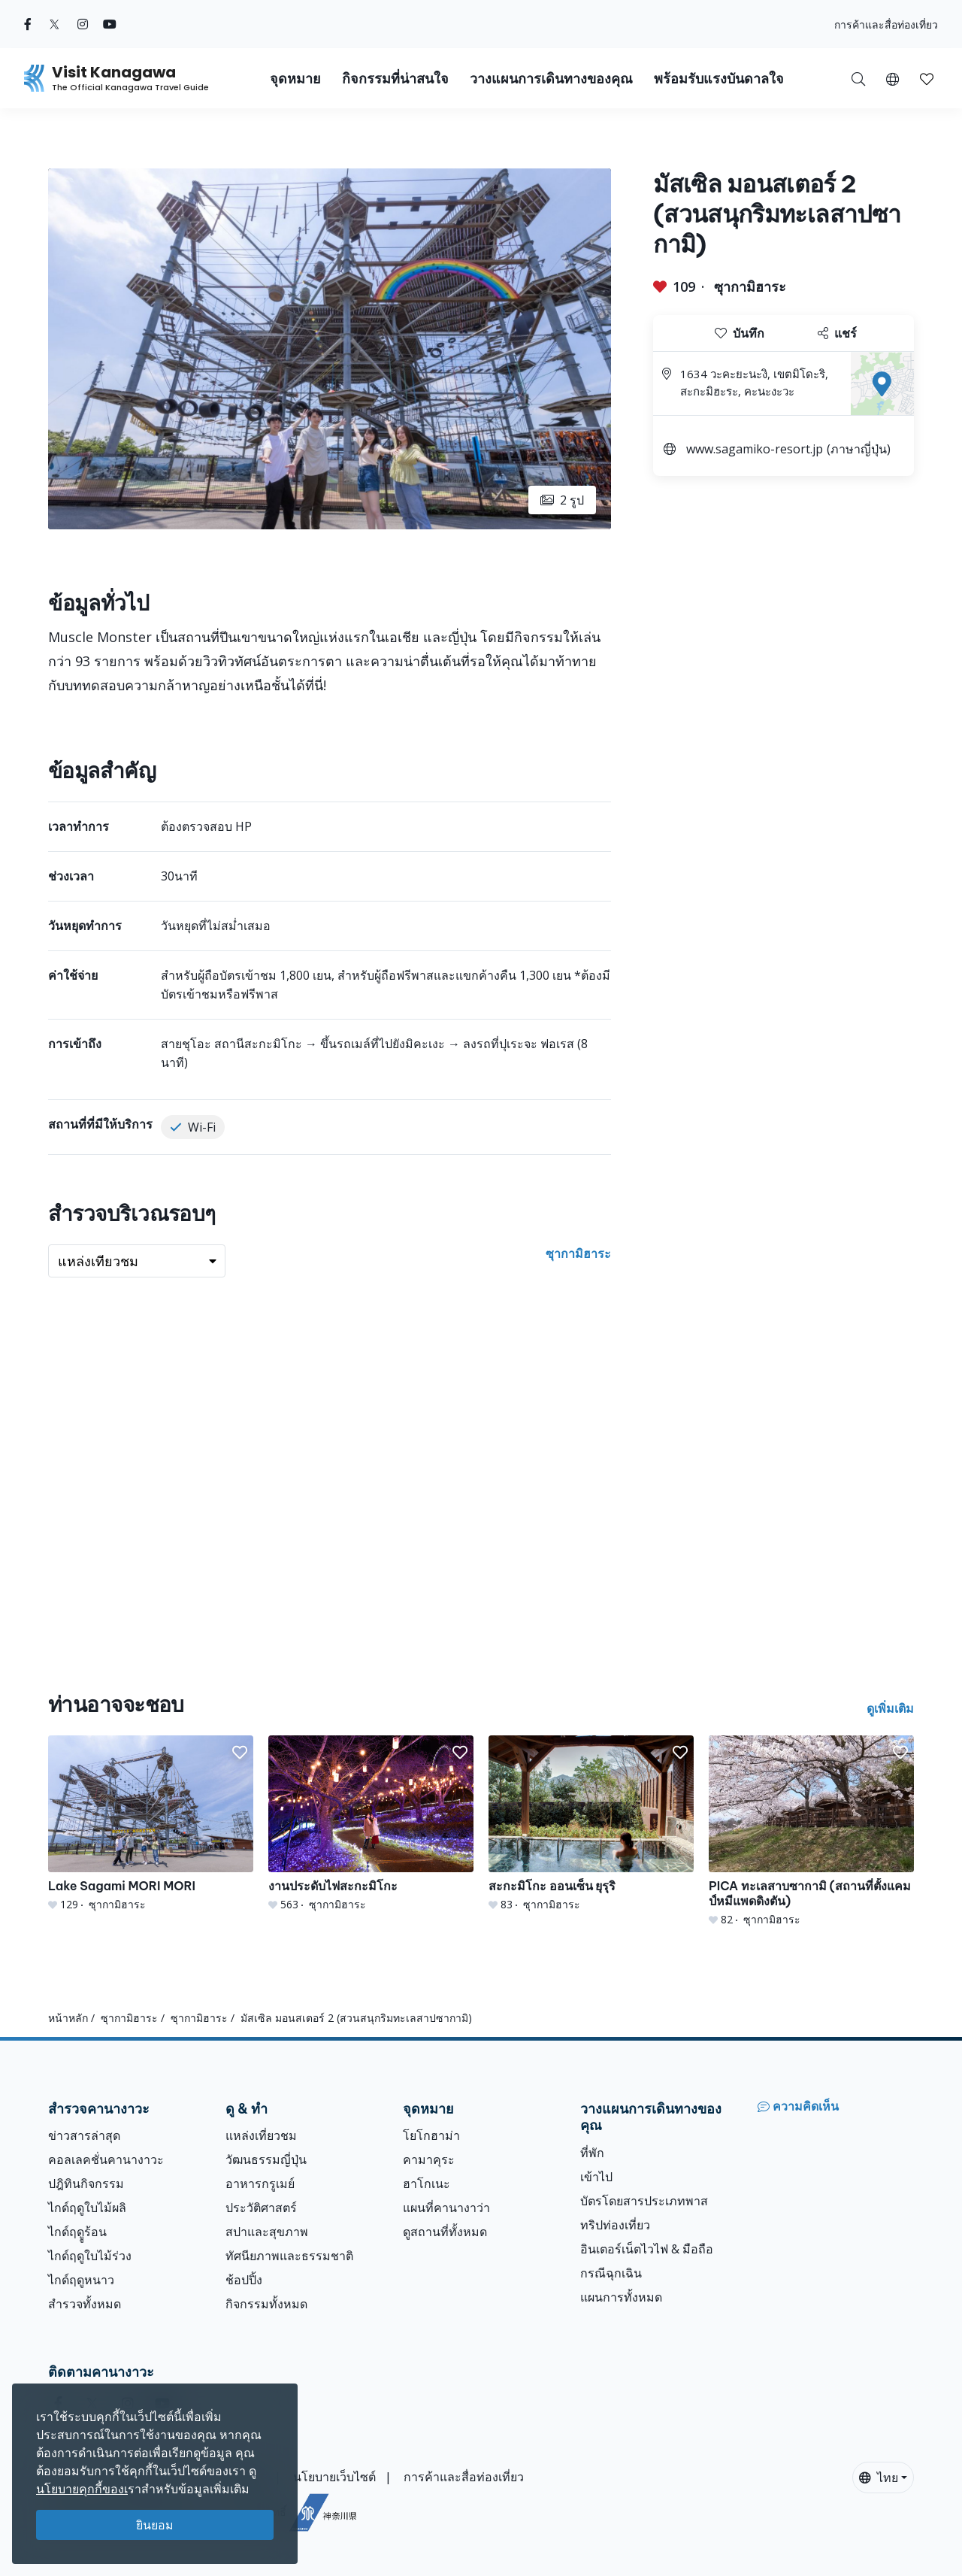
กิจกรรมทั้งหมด (266, 2304)
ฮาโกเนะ (426, 2183)
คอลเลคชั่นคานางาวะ (106, 2159)
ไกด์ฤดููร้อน (77, 2231)
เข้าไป (596, 2176)
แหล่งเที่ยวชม (261, 2135)
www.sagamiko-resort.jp (754, 449)
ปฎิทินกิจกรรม (86, 2183)
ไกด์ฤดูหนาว (81, 2279)
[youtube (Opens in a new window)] (109, 24)
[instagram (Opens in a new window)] (82, 24)
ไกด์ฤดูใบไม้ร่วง (90, 2255)
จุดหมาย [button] (295, 78)
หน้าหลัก (68, 2018)
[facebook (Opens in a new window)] (28, 24)
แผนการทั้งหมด (621, 2297)
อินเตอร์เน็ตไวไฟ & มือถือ (646, 2249)
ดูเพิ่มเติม (890, 1708)
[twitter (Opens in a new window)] (54, 24)
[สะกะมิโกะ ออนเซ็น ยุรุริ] (591, 1823)
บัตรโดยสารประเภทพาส (644, 2201)
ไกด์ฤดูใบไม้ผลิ (87, 2207)
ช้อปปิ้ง (243, 2279)
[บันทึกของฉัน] (926, 78)
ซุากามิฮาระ (750, 286)
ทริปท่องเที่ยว (615, 2225)
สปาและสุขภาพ (266, 2231)
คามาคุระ (429, 2159)
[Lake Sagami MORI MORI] (150, 1823)
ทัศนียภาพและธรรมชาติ (289, 2255)
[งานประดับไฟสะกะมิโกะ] (370, 1823)
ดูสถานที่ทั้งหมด (445, 2231)
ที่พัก (592, 2152)
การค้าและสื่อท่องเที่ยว (886, 24)
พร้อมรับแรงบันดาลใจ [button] (719, 78)
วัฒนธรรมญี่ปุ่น (266, 2159)
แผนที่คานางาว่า (446, 2207)
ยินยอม (155, 2525)
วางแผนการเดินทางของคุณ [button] (551, 78)
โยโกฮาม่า (431, 2135)
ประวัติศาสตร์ (261, 2207)
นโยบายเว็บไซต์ (334, 2476)
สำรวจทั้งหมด (84, 2304)
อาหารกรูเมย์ (260, 2183)
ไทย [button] (878, 2477)
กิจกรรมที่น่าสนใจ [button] (395, 78)
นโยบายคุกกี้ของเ (82, 2489)
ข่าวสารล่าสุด (84, 2135)
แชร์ (837, 333)
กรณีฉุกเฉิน (611, 2273)
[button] (892, 78)
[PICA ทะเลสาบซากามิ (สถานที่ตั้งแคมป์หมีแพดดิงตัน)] (811, 1831)
